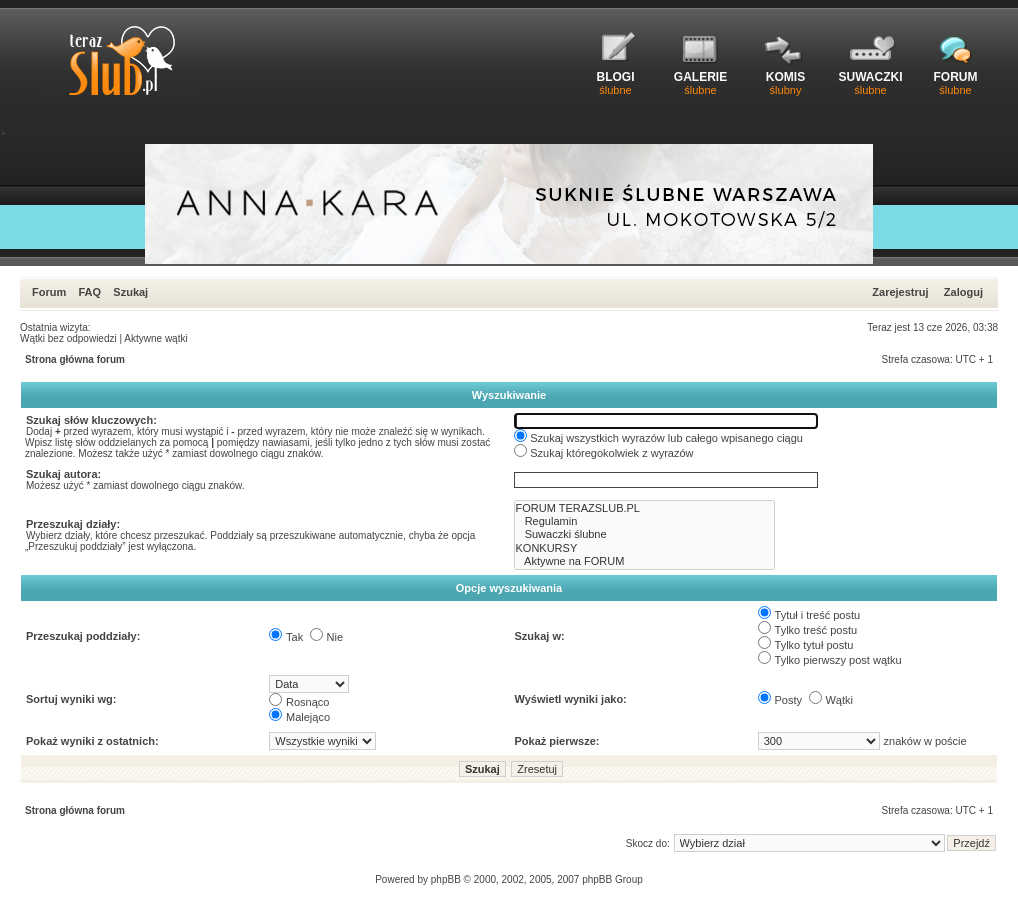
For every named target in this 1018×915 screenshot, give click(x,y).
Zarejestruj (900, 292)
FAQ (89, 292)
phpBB (446, 879)
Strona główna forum (75, 359)
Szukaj (130, 292)
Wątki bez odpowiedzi (68, 338)
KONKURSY (645, 548)
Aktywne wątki (155, 338)
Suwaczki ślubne (645, 534)
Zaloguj (963, 292)
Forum (49, 292)
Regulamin (645, 521)
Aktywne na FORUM (645, 561)
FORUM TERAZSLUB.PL (645, 508)
